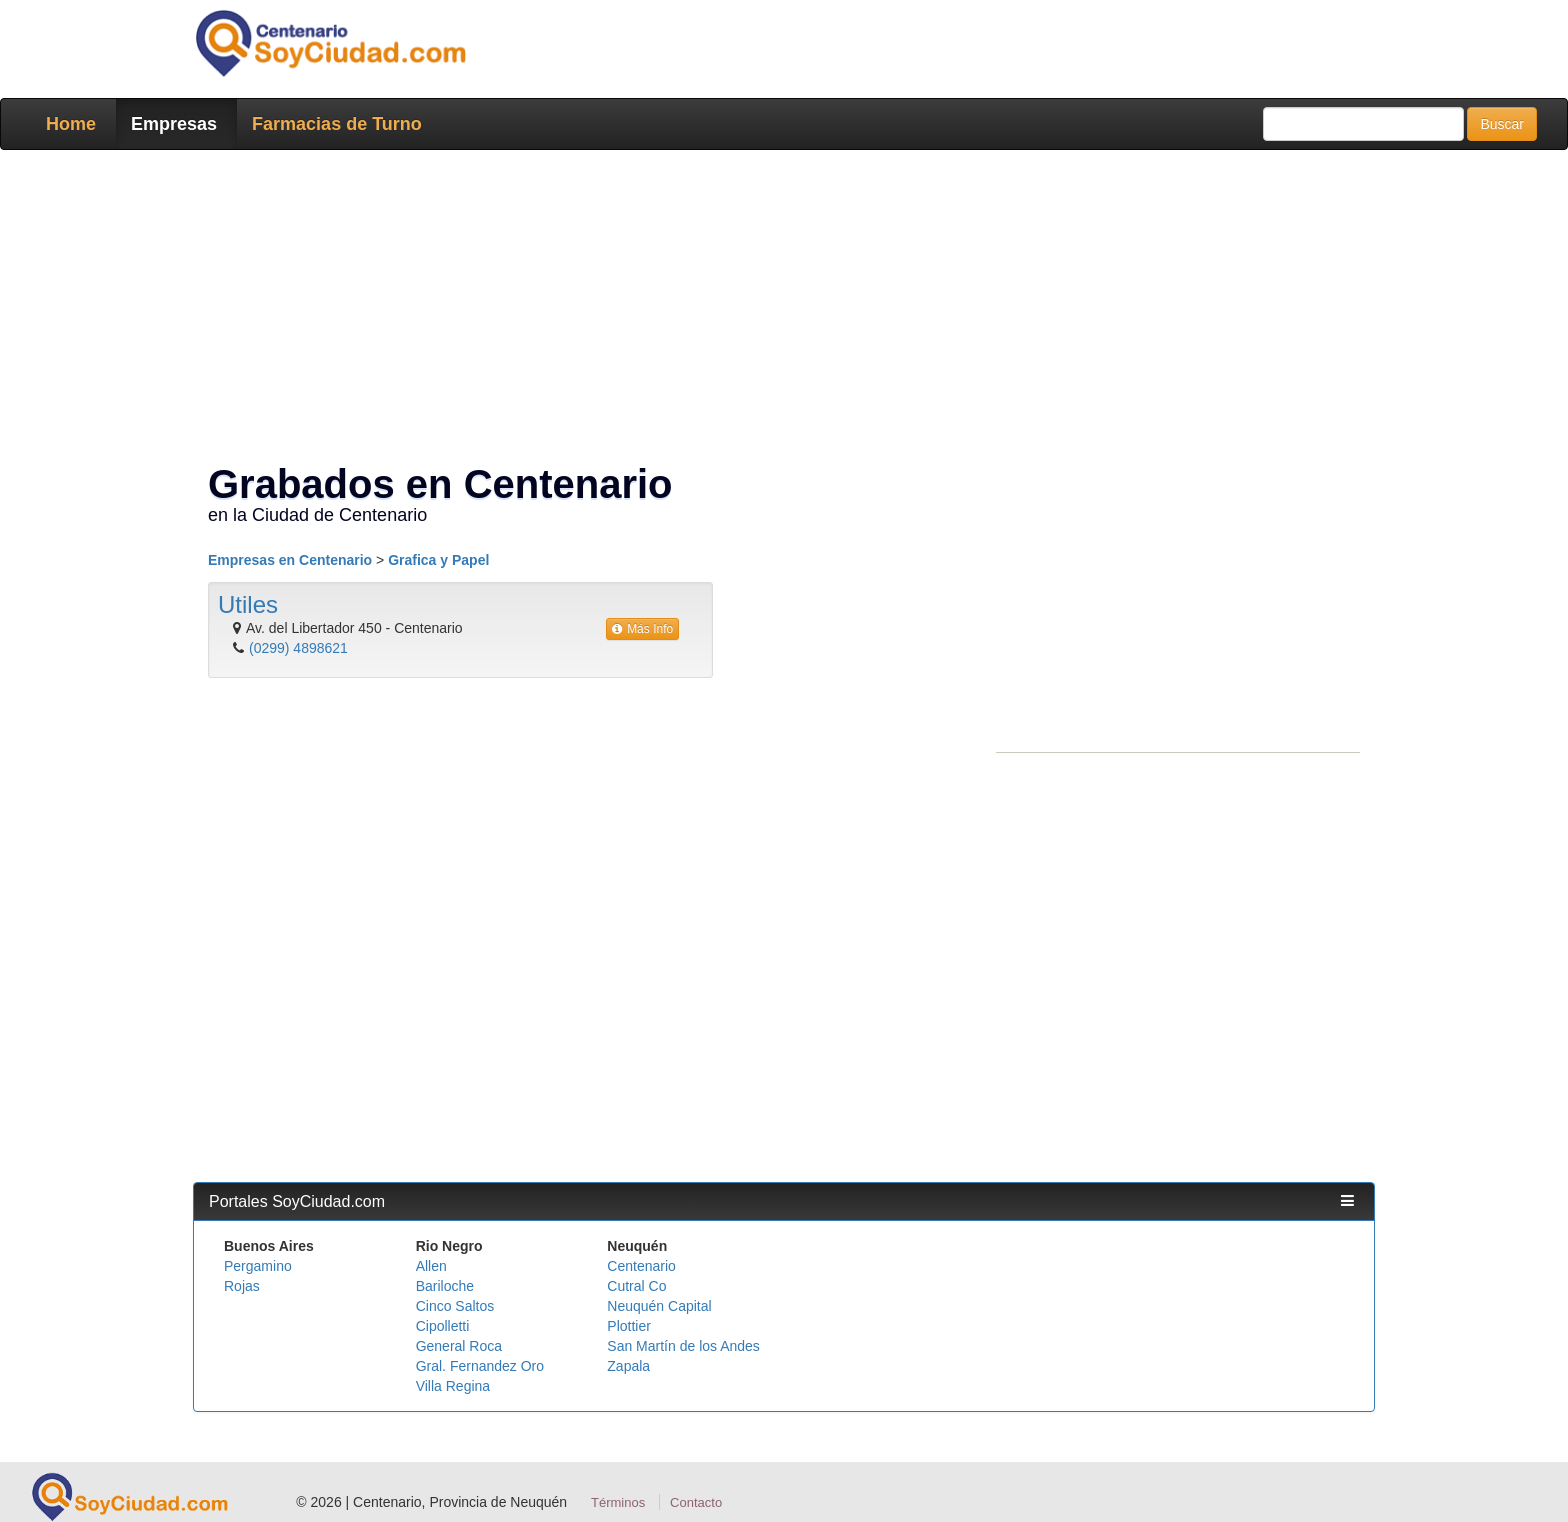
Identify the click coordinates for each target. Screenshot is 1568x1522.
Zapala (628, 1366)
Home (71, 124)
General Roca (459, 1346)
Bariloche (445, 1286)
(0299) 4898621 (298, 648)
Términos (618, 1502)
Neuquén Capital (659, 1306)
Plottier (629, 1326)
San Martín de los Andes (683, 1346)
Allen (431, 1266)
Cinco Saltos (455, 1306)
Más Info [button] (642, 629)
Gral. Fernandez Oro (480, 1366)
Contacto (696, 1502)
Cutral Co (636, 1286)
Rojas (242, 1286)
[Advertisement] (778, 310)
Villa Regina (453, 1386)
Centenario (641, 1266)
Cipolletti (443, 1326)
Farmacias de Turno (337, 124)
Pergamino (258, 1266)
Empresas (174, 124)
